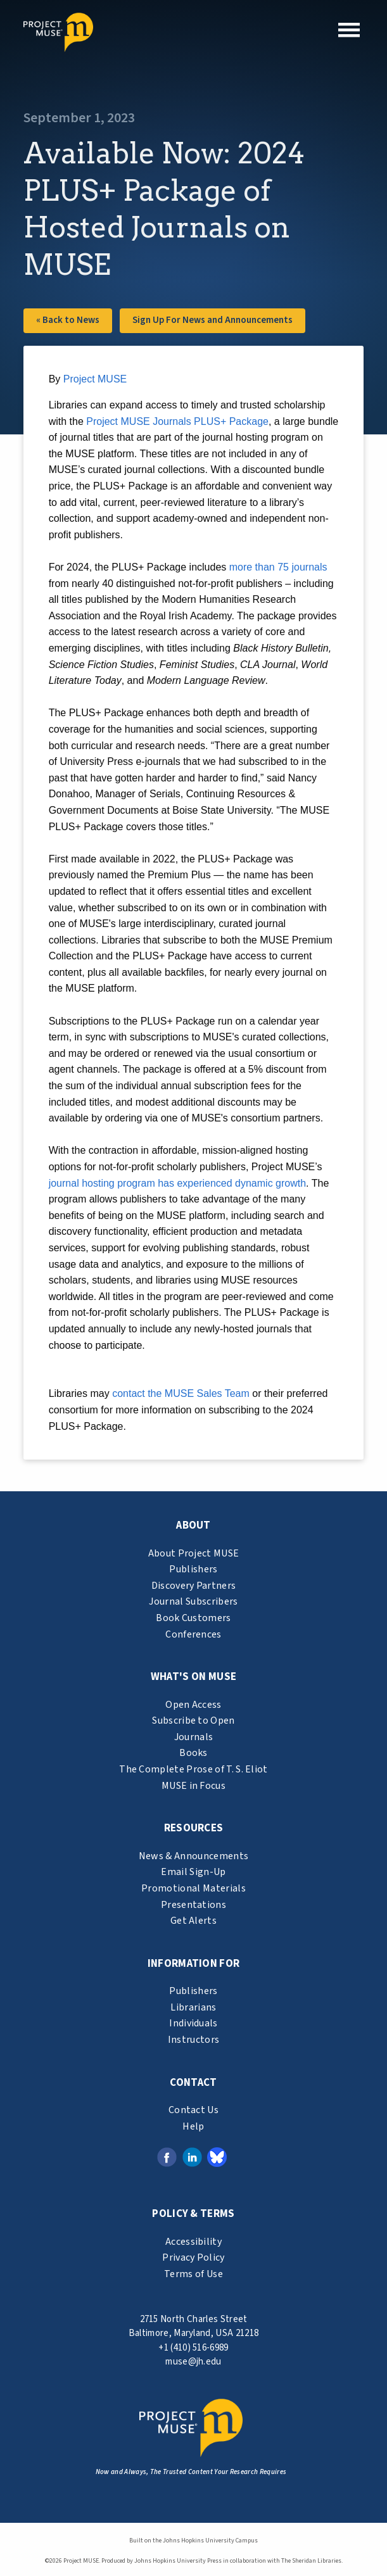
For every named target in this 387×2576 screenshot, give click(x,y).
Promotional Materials (193, 1888)
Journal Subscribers (193, 1601)
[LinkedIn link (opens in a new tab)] (192, 2157)
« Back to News (67, 320)
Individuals (193, 2023)
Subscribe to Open (193, 1720)
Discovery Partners (193, 1586)
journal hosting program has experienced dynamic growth (177, 1183)
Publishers (193, 1569)
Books (193, 1753)
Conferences (193, 1634)
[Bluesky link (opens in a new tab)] (217, 2157)
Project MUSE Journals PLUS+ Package (177, 421)
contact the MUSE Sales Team (181, 1393)
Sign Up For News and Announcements (212, 320)
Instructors (194, 2040)
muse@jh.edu (193, 2361)
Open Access (193, 1705)
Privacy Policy (193, 2257)
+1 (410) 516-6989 (193, 2347)
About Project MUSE (193, 1553)
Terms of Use (193, 2274)
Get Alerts (193, 1921)
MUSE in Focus (193, 1786)
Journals (193, 1737)
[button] (349, 30)
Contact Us (193, 2110)
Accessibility (193, 2242)
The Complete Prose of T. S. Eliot (193, 1769)
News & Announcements (193, 1856)
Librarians (193, 2007)
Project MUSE (95, 379)
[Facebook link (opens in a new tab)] (167, 2157)
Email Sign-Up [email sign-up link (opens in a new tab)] (193, 1872)
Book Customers (193, 1618)
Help (193, 2126)
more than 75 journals (278, 567)
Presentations (193, 1905)
